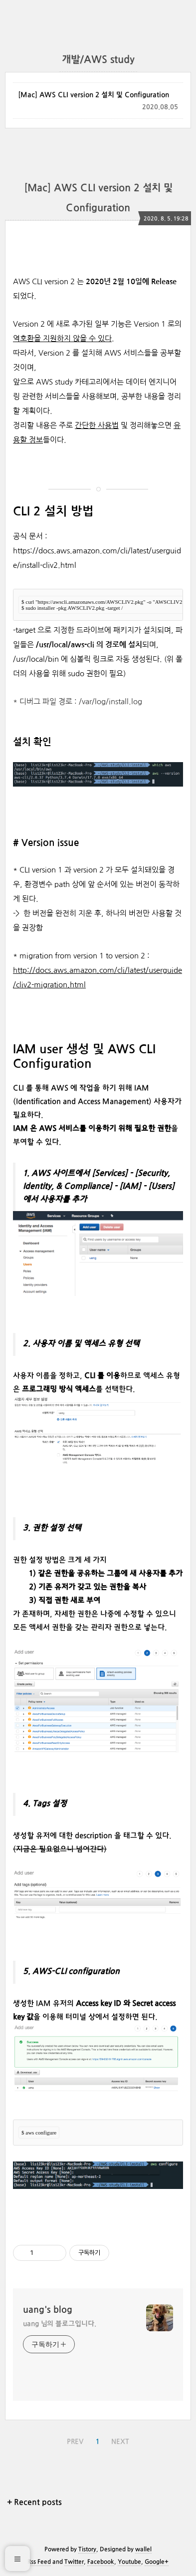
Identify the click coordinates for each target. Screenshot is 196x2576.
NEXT (120, 2442)
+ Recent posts (34, 2502)
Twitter (74, 2562)
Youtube (129, 2562)
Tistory (87, 2550)
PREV (75, 2442)
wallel (143, 2550)
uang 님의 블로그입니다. (59, 2324)
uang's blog (47, 2310)
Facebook (100, 2562)
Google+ (157, 2562)
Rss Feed (39, 2562)
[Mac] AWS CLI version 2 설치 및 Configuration (93, 95)
